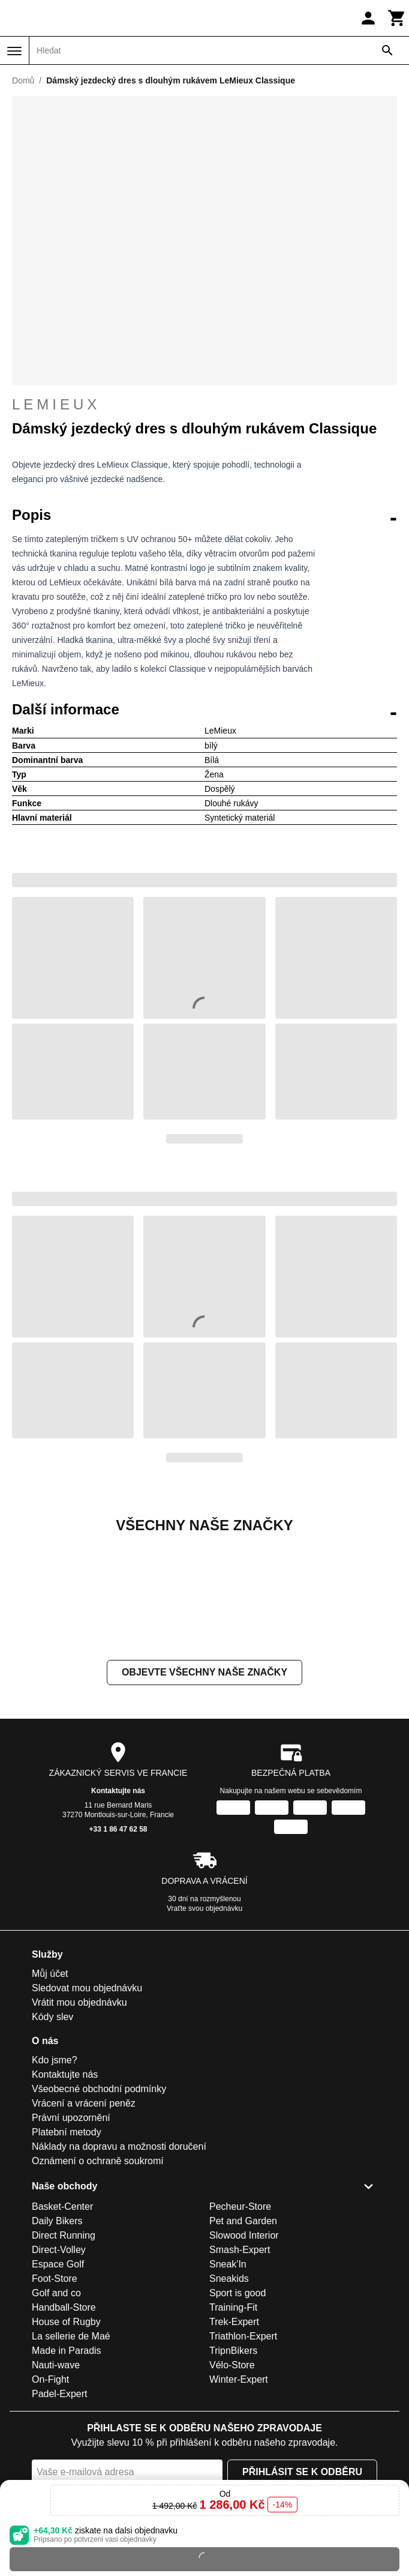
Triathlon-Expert (243, 2456)
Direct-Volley (59, 2370)
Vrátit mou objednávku (79, 2122)
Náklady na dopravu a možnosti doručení (119, 2266)
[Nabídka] (14, 51)
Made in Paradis (66, 2471)
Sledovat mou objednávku (87, 2108)
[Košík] (397, 18)
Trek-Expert (234, 2442)
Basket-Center (62, 2326)
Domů (23, 80)
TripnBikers (233, 2471)
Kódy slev (52, 2137)
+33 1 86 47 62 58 (118, 1949)
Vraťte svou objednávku (204, 2028)
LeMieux (204, 405)
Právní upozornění (71, 2238)
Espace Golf (58, 2384)
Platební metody (66, 2252)
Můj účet (50, 2094)
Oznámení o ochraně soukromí (98, 2281)
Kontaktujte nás (118, 1911)
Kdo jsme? (54, 2180)
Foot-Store (54, 2399)
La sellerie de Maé (71, 2456)
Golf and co (56, 2413)
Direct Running (63, 2355)
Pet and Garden (243, 2341)
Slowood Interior (244, 2355)
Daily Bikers (57, 2341)
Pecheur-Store (240, 2326)
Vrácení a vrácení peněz (84, 2223)
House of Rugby (66, 2442)
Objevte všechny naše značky (204, 1792)
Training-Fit (233, 2427)
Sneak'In (227, 2384)
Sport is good (237, 2413)
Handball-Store (64, 2427)
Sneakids (229, 2399)
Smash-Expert (239, 2370)
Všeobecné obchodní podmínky (99, 2209)
